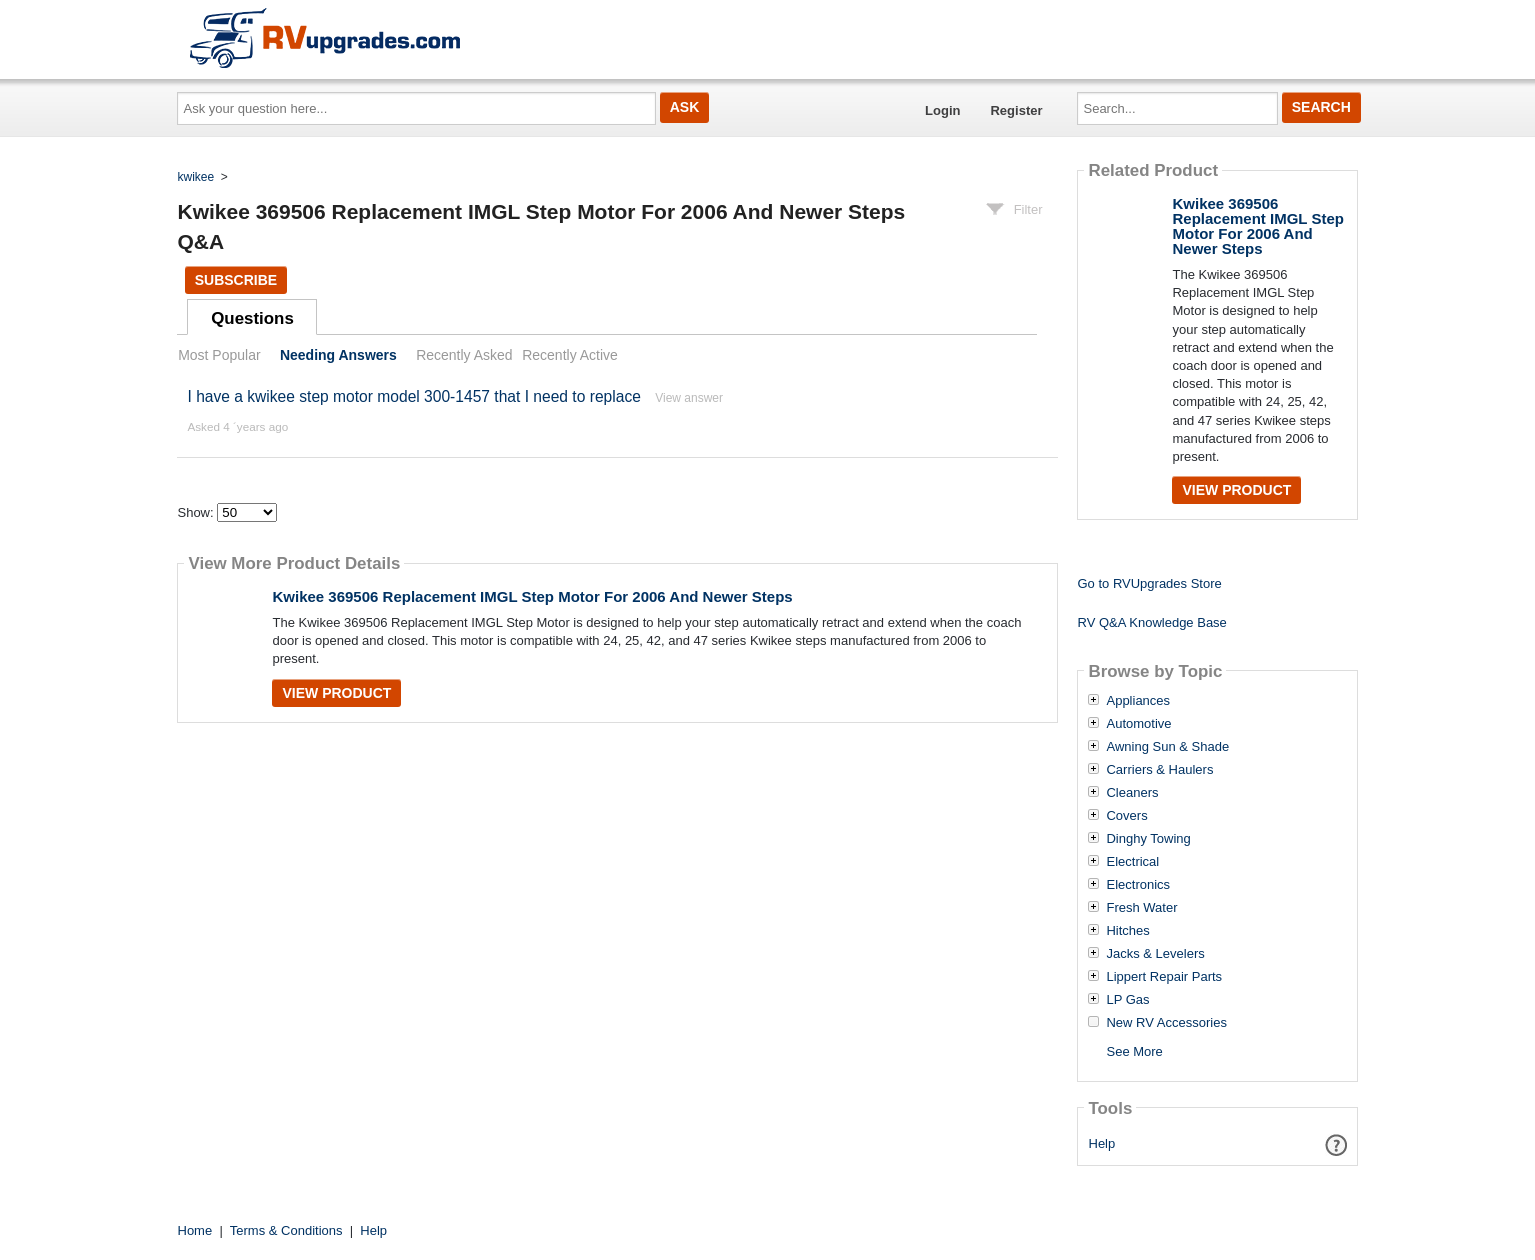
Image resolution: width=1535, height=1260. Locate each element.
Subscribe (236, 280)
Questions (252, 318)
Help (1102, 1143)
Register (1016, 110)
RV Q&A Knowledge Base (1151, 622)
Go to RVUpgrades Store (1149, 583)
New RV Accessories (1166, 1023)
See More (1134, 1051)
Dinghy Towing (1148, 839)
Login (942, 110)
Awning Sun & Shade (1167, 747)
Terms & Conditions (286, 1230)
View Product (336, 693)
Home (195, 1230)
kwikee (196, 177)
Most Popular (219, 355)
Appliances (1138, 701)
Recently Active (570, 355)
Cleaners (1132, 793)
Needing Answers (338, 355)
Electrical (1132, 862)
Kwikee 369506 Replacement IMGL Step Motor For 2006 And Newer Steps (532, 596)
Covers (1126, 816)
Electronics (1138, 885)
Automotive (1138, 724)
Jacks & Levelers (1155, 954)
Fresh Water (1141, 908)
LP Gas (1127, 1000)
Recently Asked (464, 355)
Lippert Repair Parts (1164, 977)
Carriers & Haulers (1159, 770)
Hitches (1127, 931)
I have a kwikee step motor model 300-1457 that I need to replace (413, 396)
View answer (689, 398)
